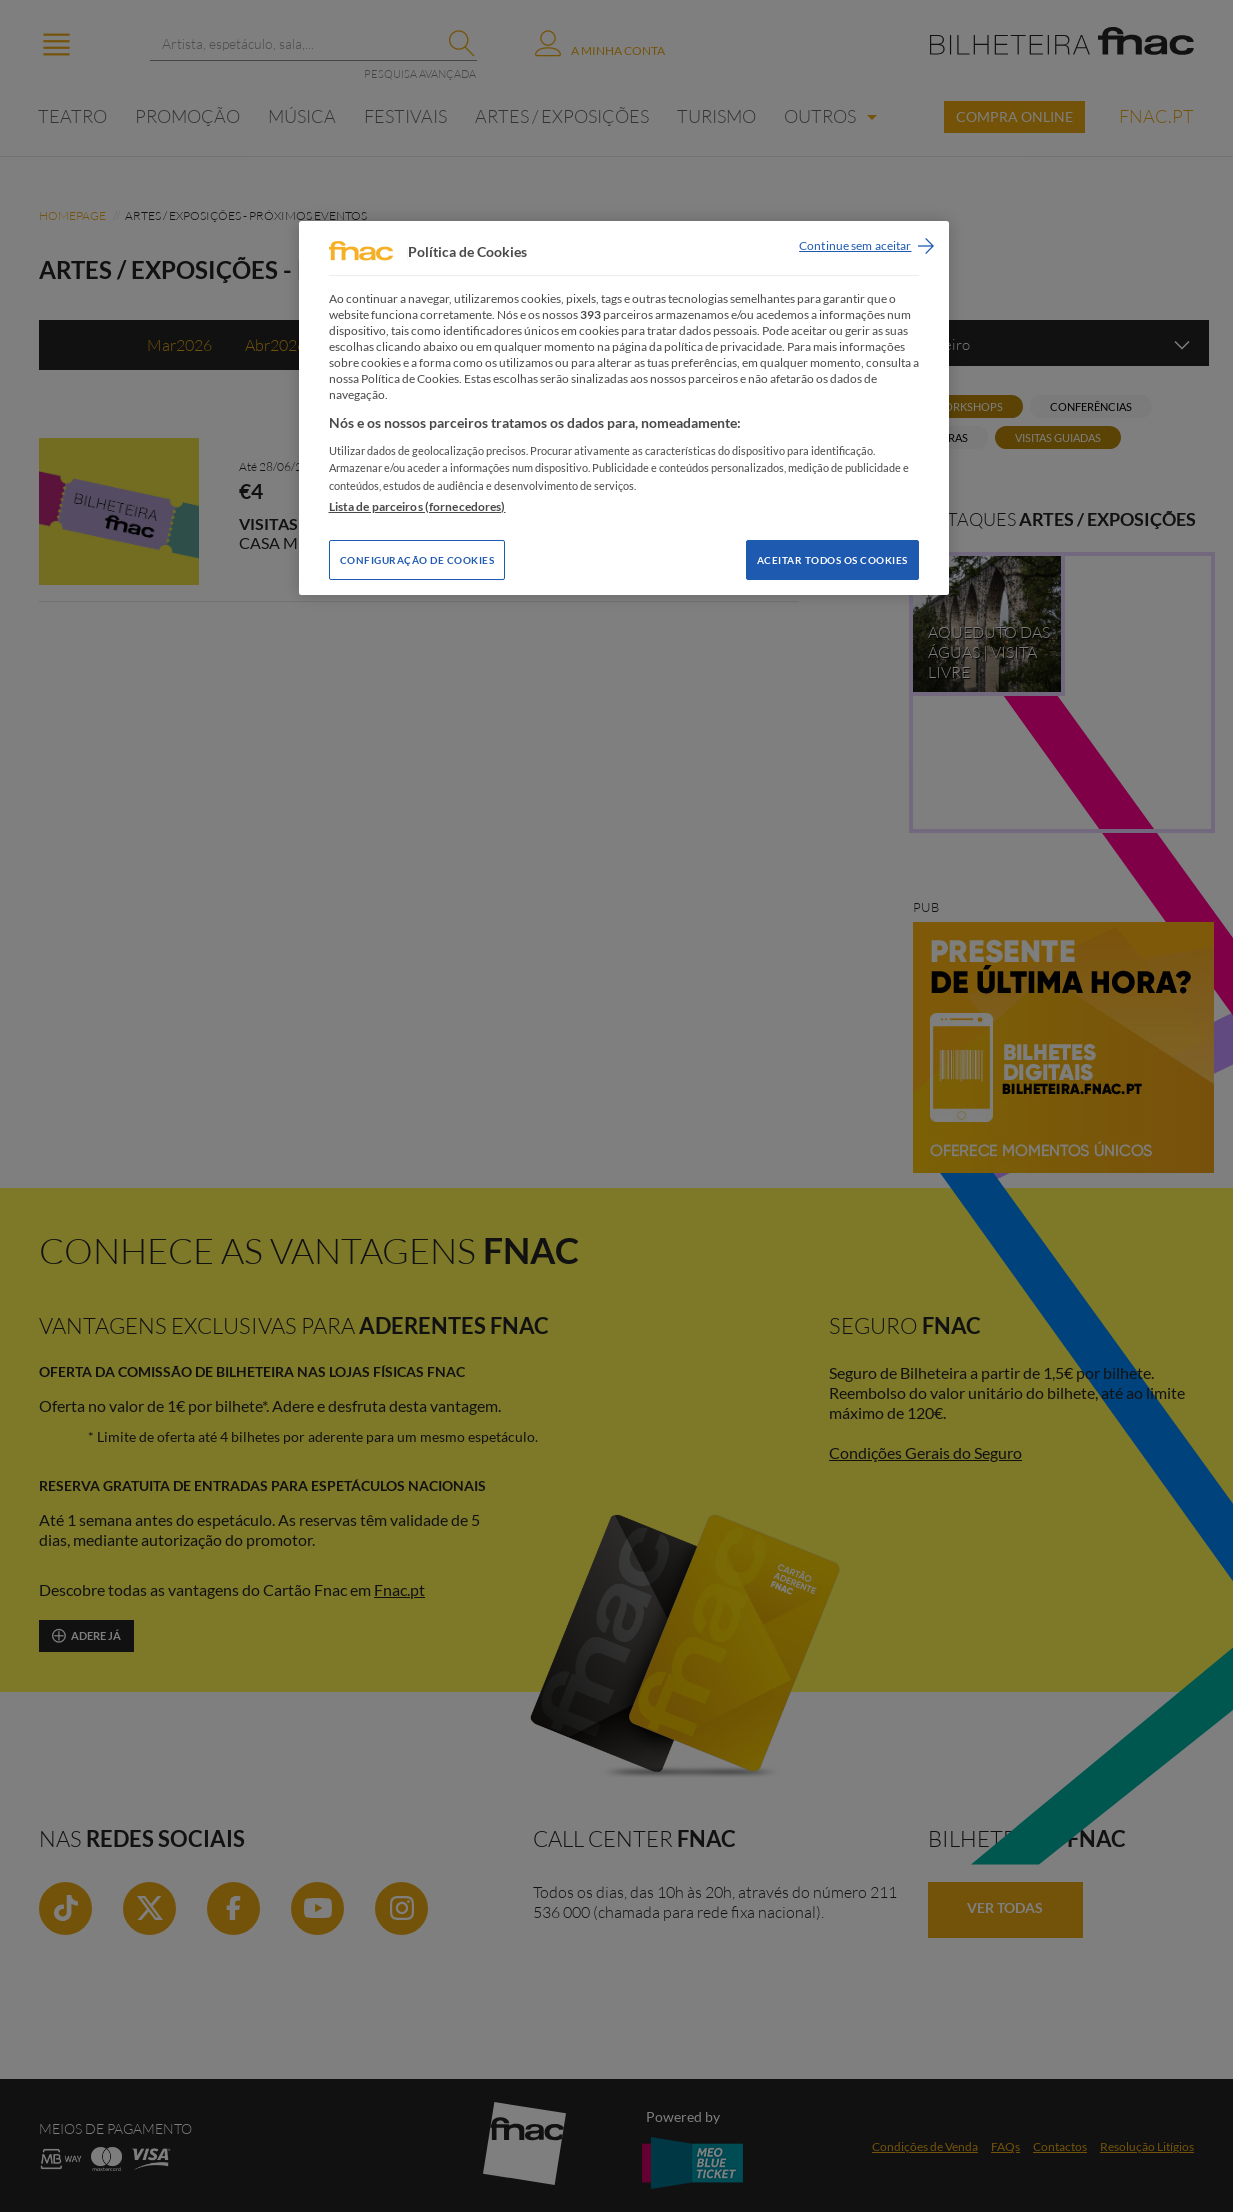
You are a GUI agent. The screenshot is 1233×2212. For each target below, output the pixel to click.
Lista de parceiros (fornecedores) (417, 506)
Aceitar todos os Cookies (832, 560)
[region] (624, 407)
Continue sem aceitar (855, 245)
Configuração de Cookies (417, 560)
